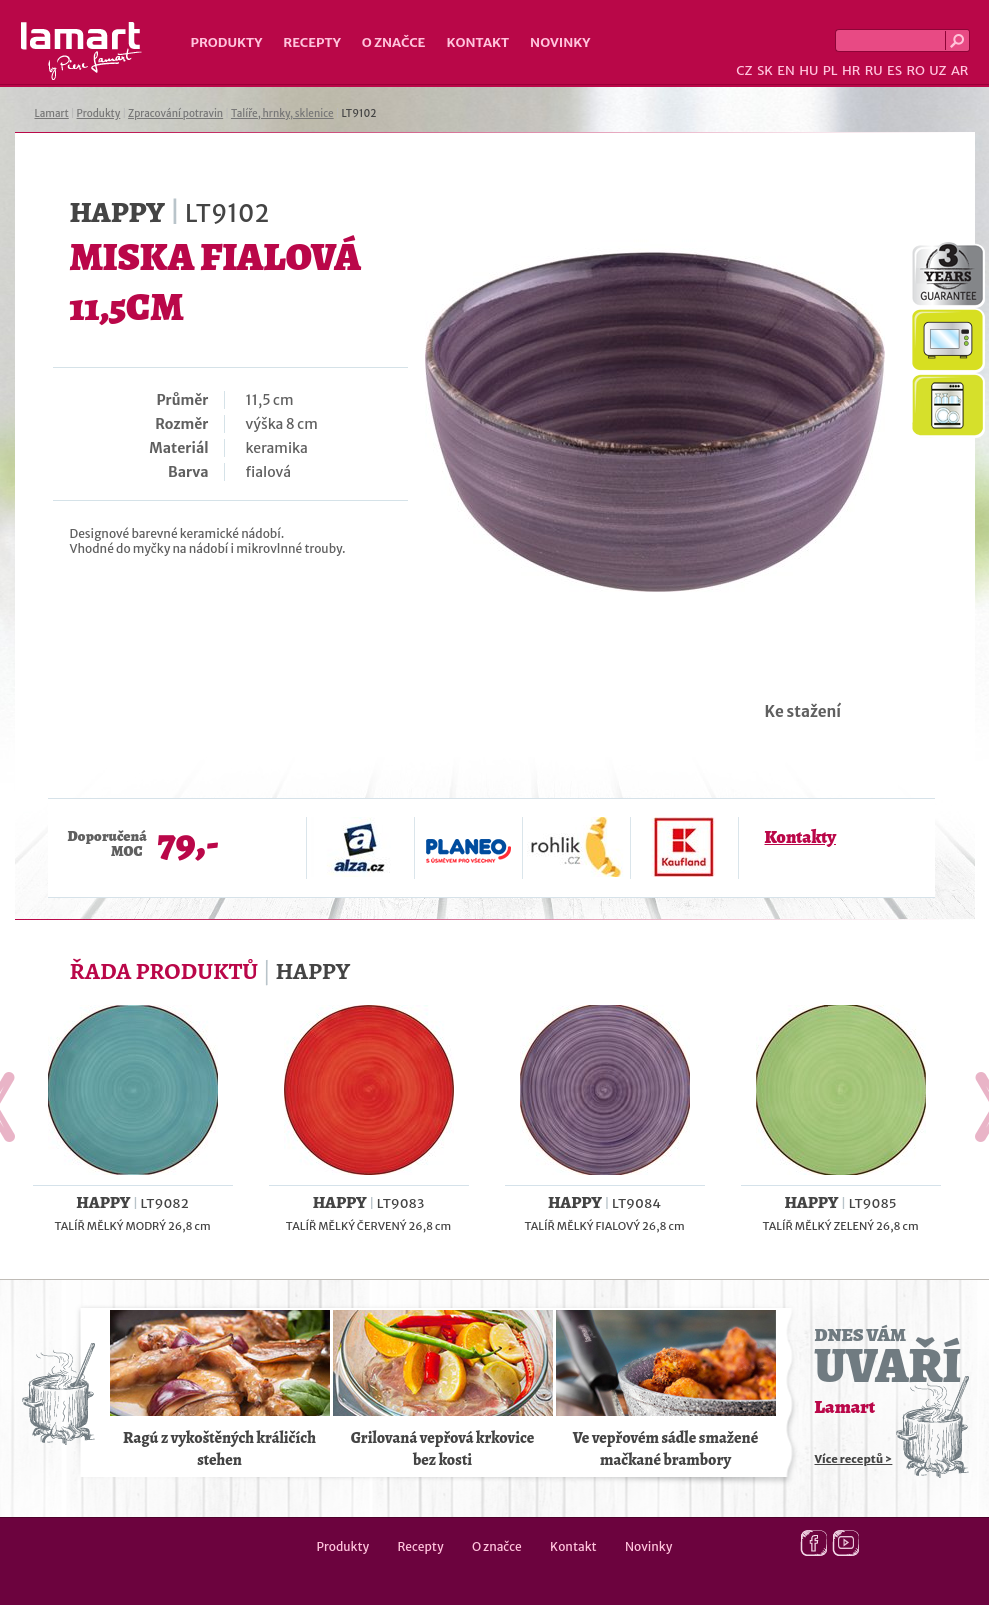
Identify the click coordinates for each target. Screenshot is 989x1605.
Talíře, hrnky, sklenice (282, 113)
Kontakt (477, 42)
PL (830, 70)
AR (960, 70)
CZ (744, 70)
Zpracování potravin (175, 113)
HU (808, 70)
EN (786, 70)
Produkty (227, 42)
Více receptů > (854, 1459)
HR (851, 70)
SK (765, 70)
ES (894, 70)
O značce (394, 42)
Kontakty (800, 837)
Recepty (311, 42)
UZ (937, 70)
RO (915, 70)
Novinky (560, 42)
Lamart (81, 51)
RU (874, 70)
